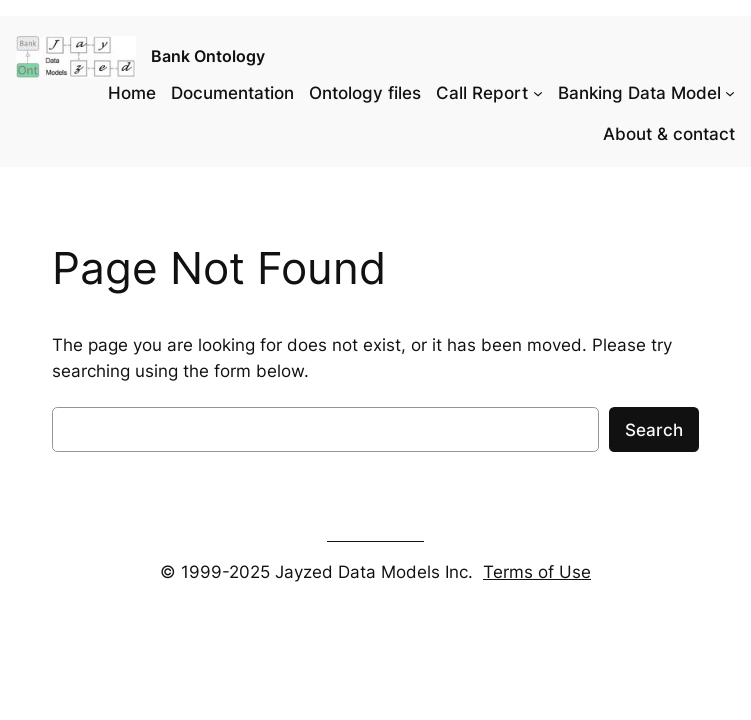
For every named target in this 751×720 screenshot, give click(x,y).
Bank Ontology (208, 56)
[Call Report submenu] (538, 93)
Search (654, 430)
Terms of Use (537, 572)
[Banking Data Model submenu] (730, 93)
